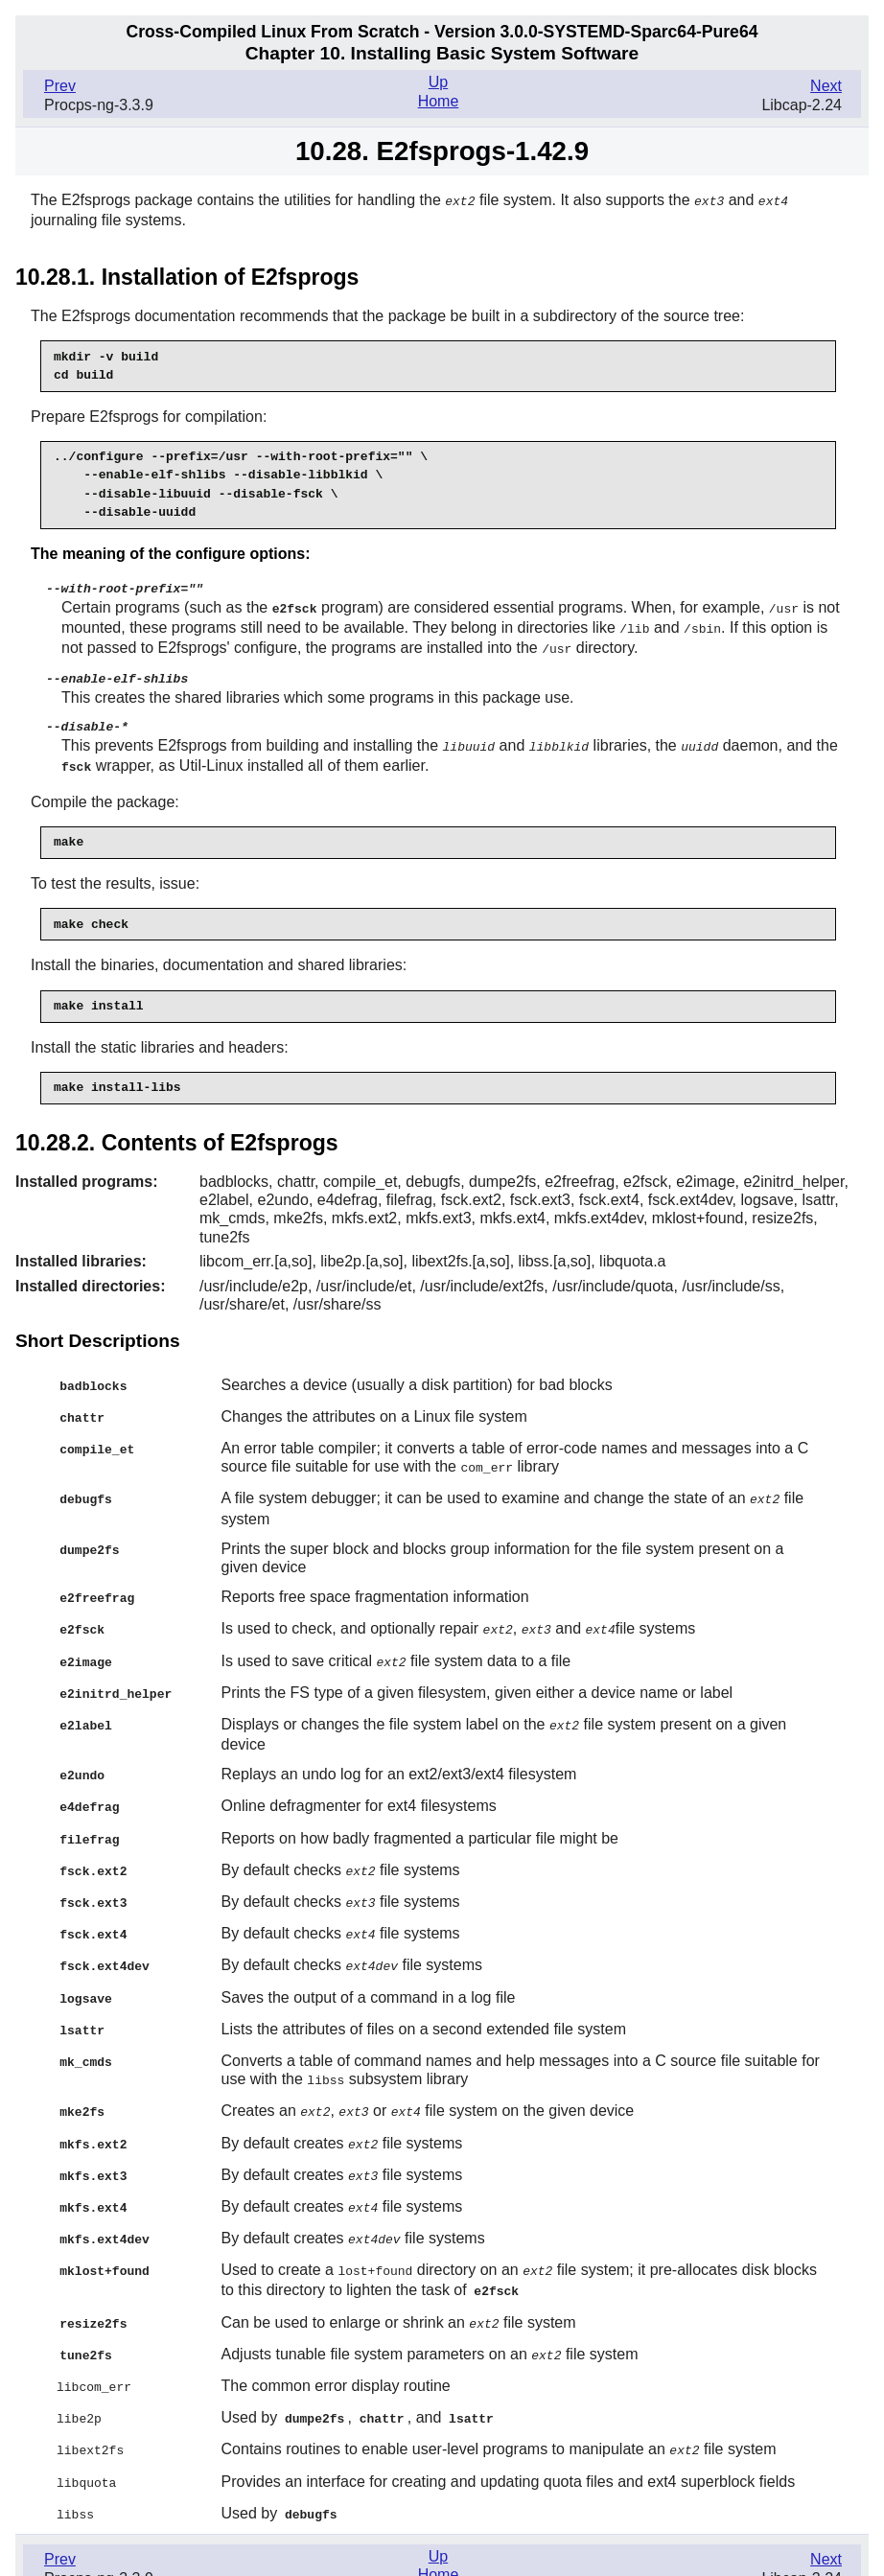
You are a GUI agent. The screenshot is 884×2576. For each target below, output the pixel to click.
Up (438, 82)
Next (826, 86)
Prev (60, 86)
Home (438, 101)
